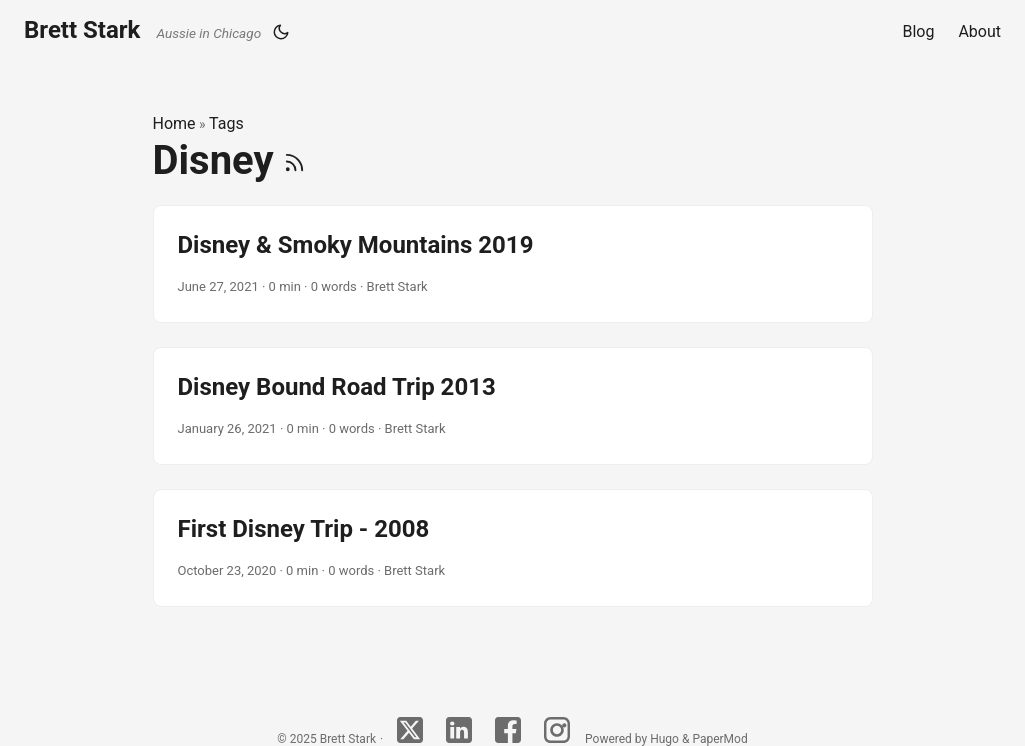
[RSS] (294, 160)
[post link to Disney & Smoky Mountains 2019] (513, 264)
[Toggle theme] (281, 32)
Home (174, 123)
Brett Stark (142, 30)
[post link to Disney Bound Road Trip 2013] (513, 406)
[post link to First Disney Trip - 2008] (513, 548)
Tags (226, 123)
